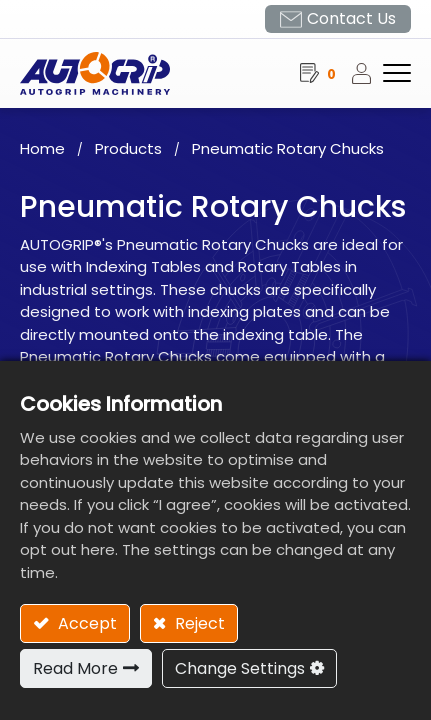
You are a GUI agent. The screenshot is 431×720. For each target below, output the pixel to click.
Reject (198, 623)
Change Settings (240, 668)
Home (42, 148)
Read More (75, 668)
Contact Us (351, 18)
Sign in (367, 73)
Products (128, 148)
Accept (85, 623)
